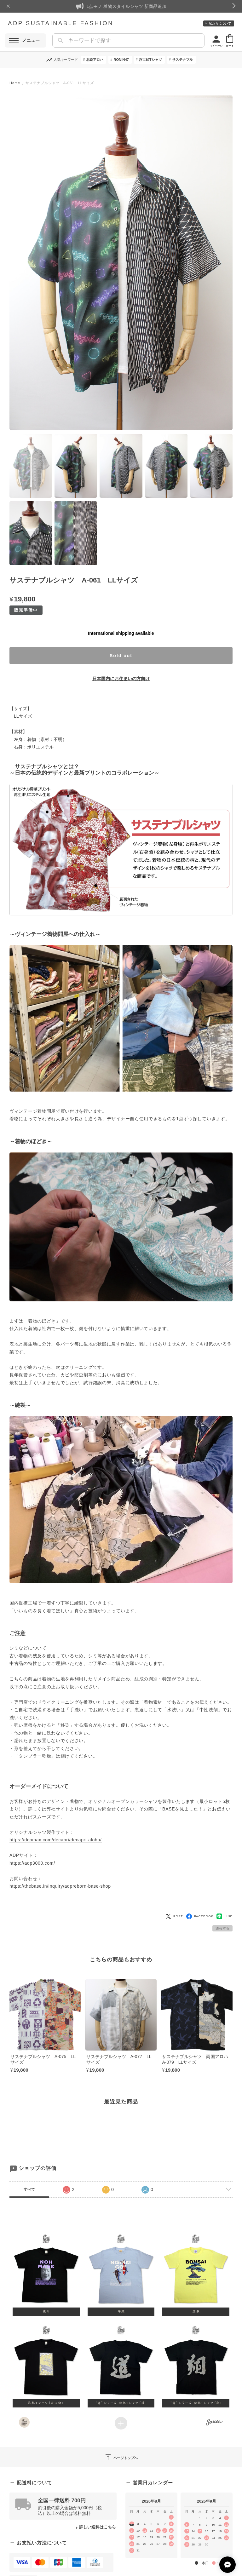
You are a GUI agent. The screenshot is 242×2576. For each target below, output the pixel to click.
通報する (222, 1928)
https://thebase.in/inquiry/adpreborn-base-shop (60, 1886)
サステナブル (182, 59)
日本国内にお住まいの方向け (121, 678)
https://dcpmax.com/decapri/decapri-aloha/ (55, 1839)
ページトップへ (121, 2457)
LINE (224, 1916)
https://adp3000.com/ (32, 1863)
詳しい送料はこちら (97, 2527)
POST (174, 1916)
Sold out (121, 655)
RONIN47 (121, 59)
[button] (46, 2274)
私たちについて (220, 23)
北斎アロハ (94, 59)
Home (14, 83)
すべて (29, 2189)
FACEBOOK (200, 1916)
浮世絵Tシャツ (150, 59)
